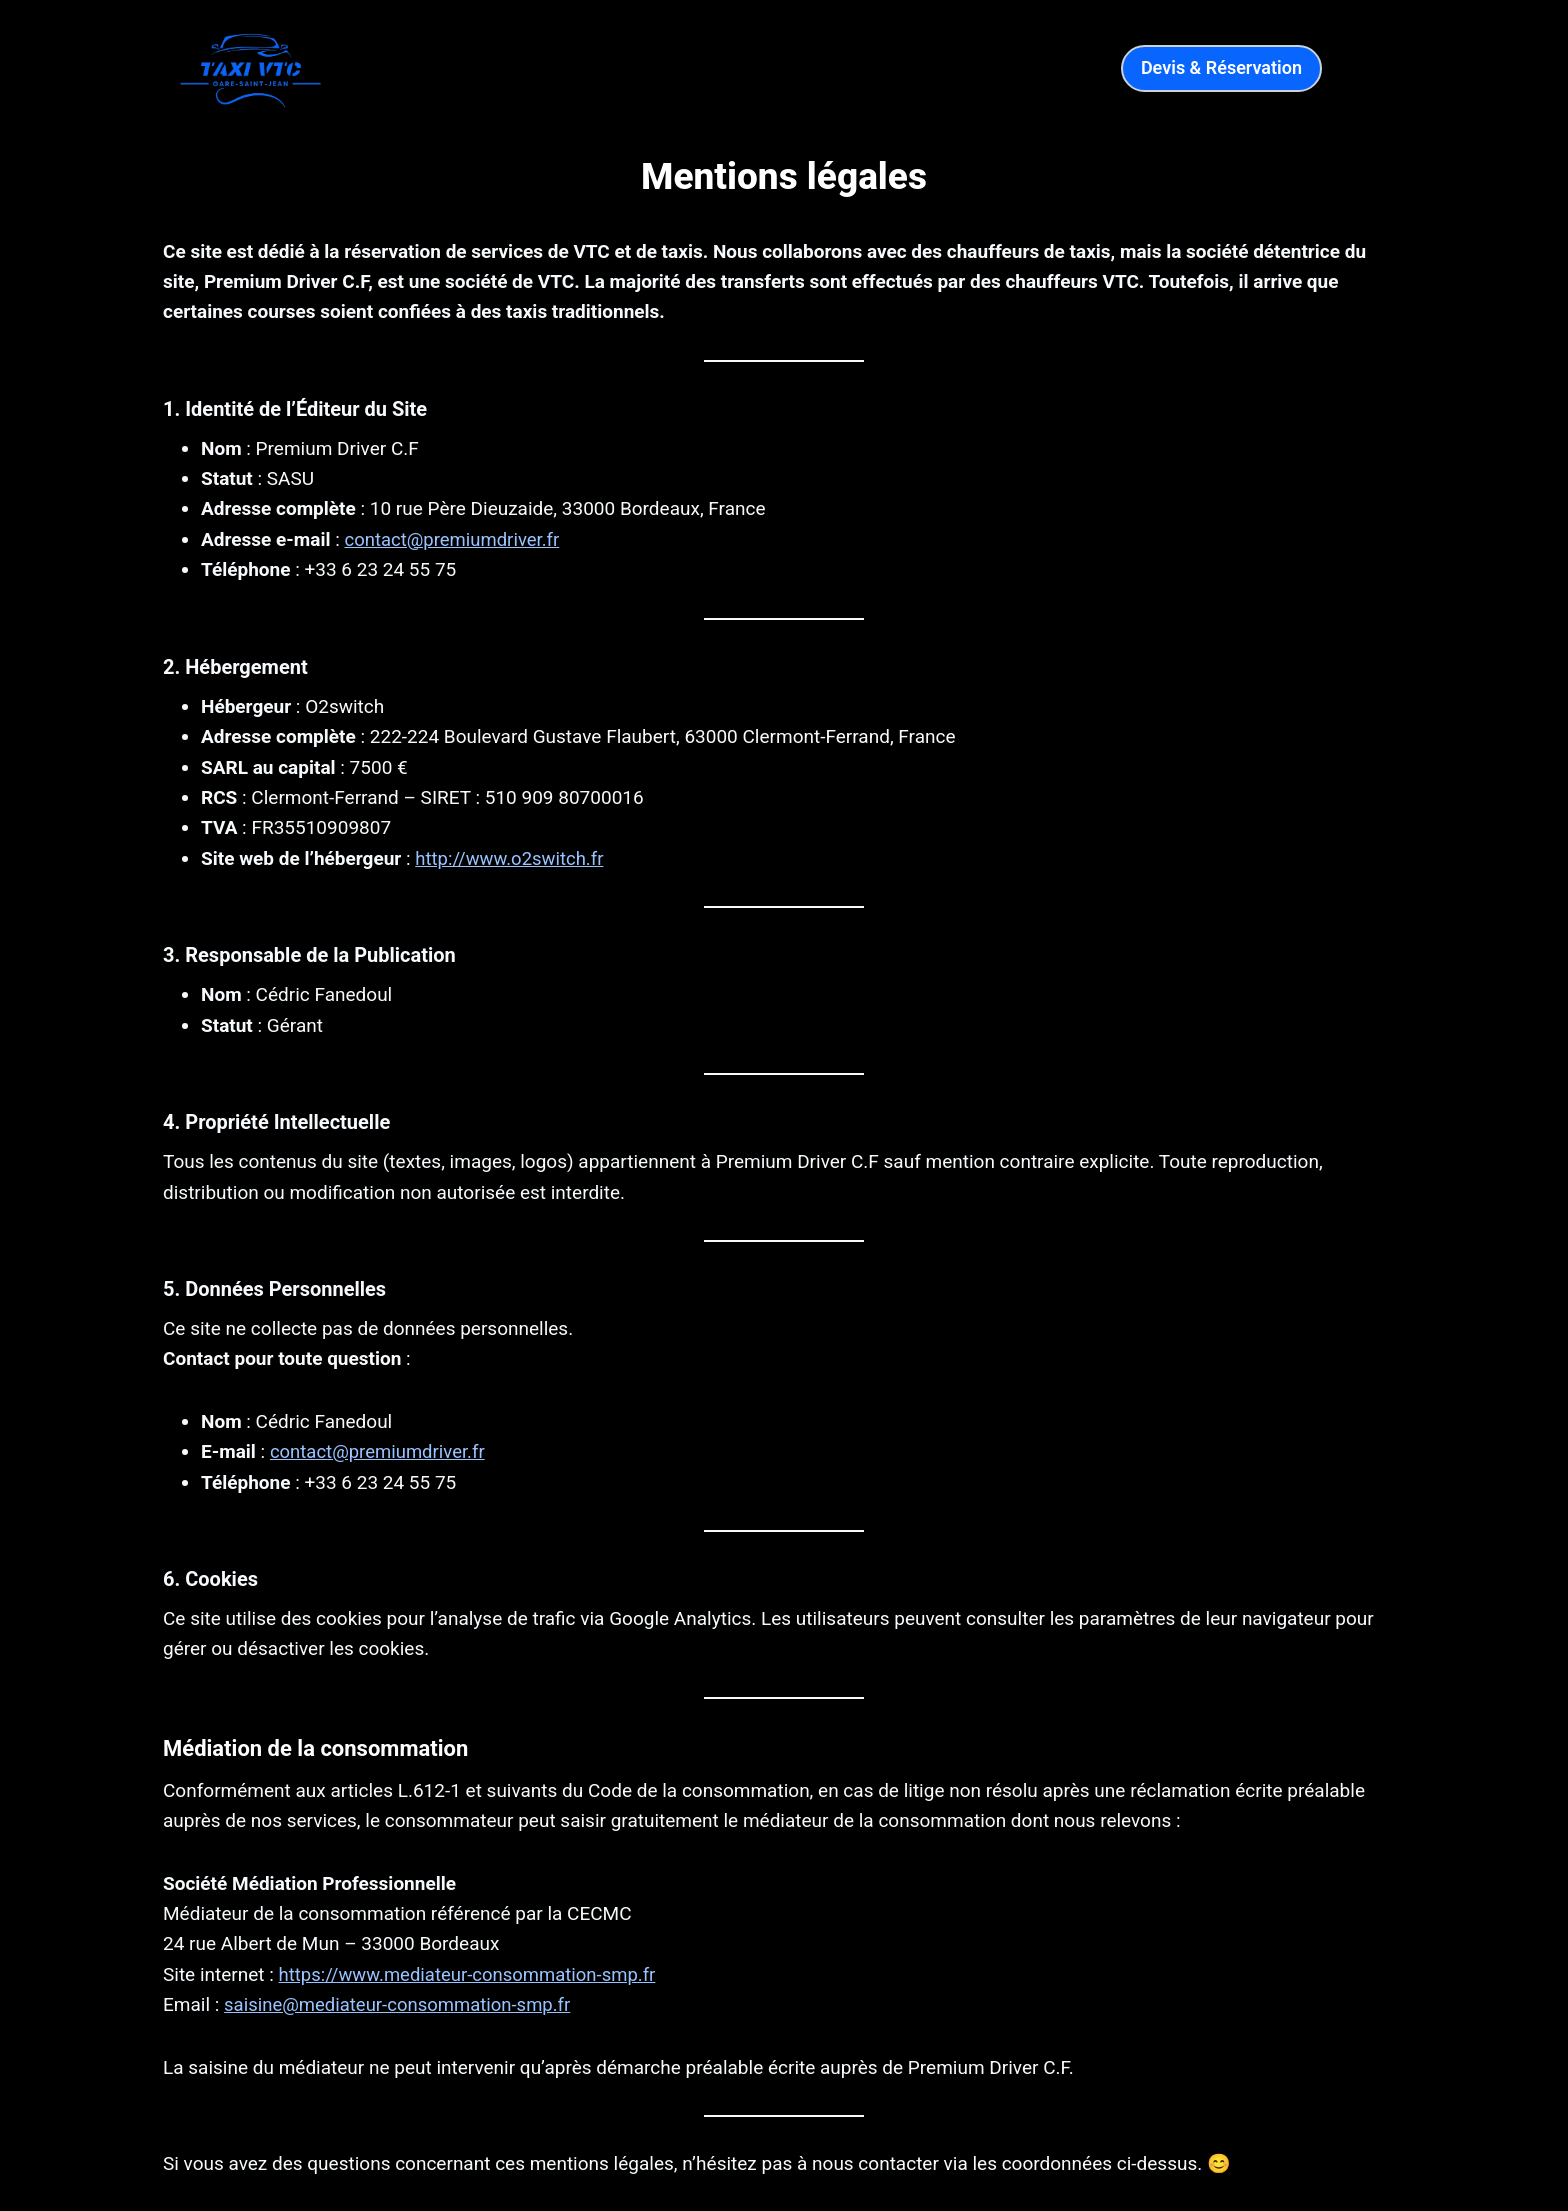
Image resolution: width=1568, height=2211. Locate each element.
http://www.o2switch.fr (511, 858)
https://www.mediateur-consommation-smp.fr (472, 1973)
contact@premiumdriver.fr (454, 539)
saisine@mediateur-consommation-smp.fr (402, 2004)
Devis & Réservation (1221, 67)
